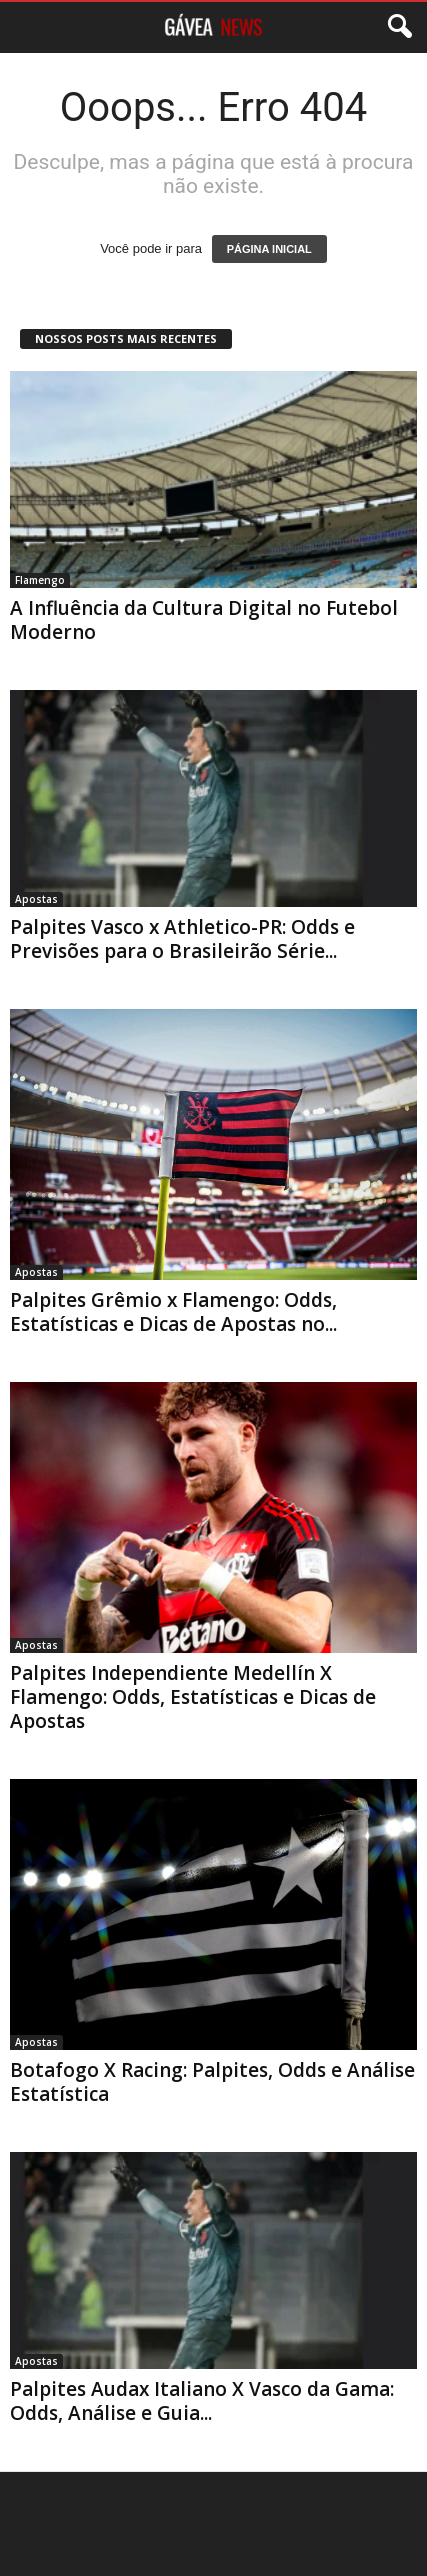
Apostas (36, 899)
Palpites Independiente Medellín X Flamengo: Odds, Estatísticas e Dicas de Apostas (193, 1697)
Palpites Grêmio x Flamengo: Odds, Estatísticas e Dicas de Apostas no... (173, 1312)
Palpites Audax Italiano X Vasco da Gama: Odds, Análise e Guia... (202, 2401)
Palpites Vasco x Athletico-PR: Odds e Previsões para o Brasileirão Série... (182, 939)
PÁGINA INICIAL (269, 249)
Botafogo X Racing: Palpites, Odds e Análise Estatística (212, 2082)
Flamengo (40, 580)
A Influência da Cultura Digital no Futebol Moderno (204, 620)
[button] (396, 27)
